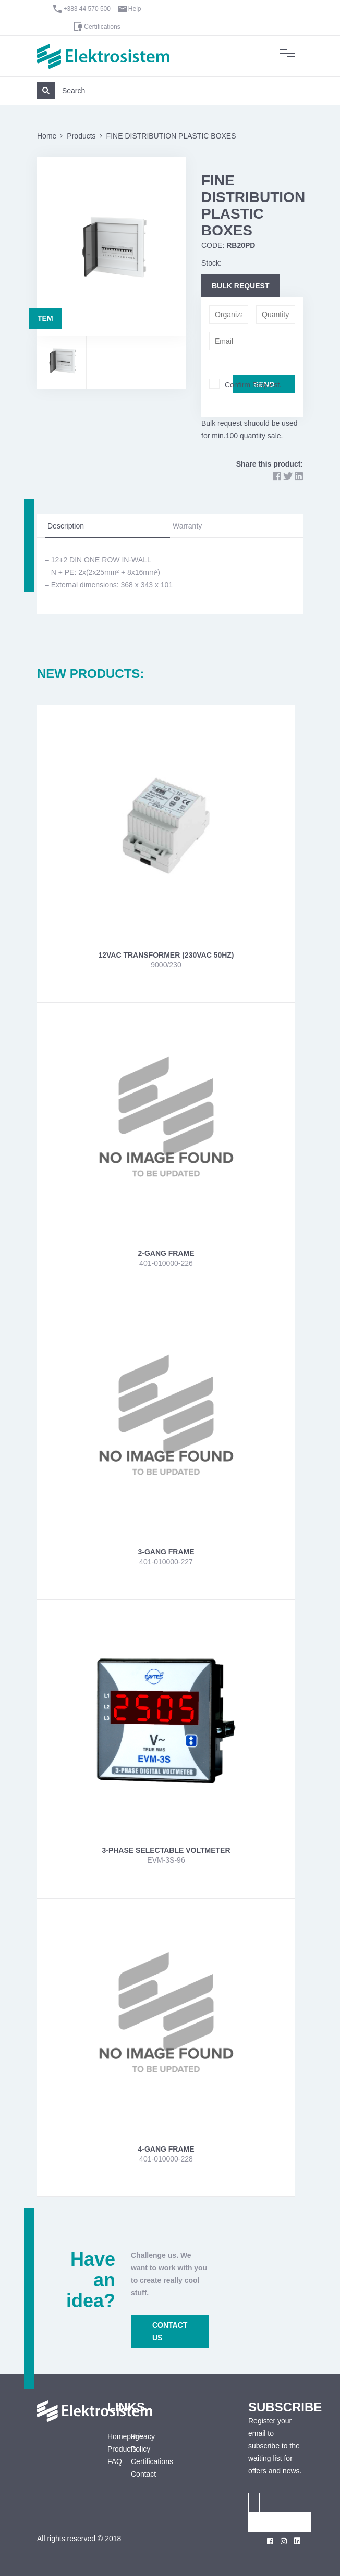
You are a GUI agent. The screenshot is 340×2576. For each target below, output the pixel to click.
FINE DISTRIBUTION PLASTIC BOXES (171, 136)
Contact (143, 2474)
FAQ (111, 2461)
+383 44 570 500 (87, 8)
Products (81, 136)
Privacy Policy (143, 2442)
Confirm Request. (253, 385)
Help (134, 8)
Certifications (102, 26)
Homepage (111, 2436)
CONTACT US (169, 2331)
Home (46, 136)
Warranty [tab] (187, 526)
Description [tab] (65, 526)
